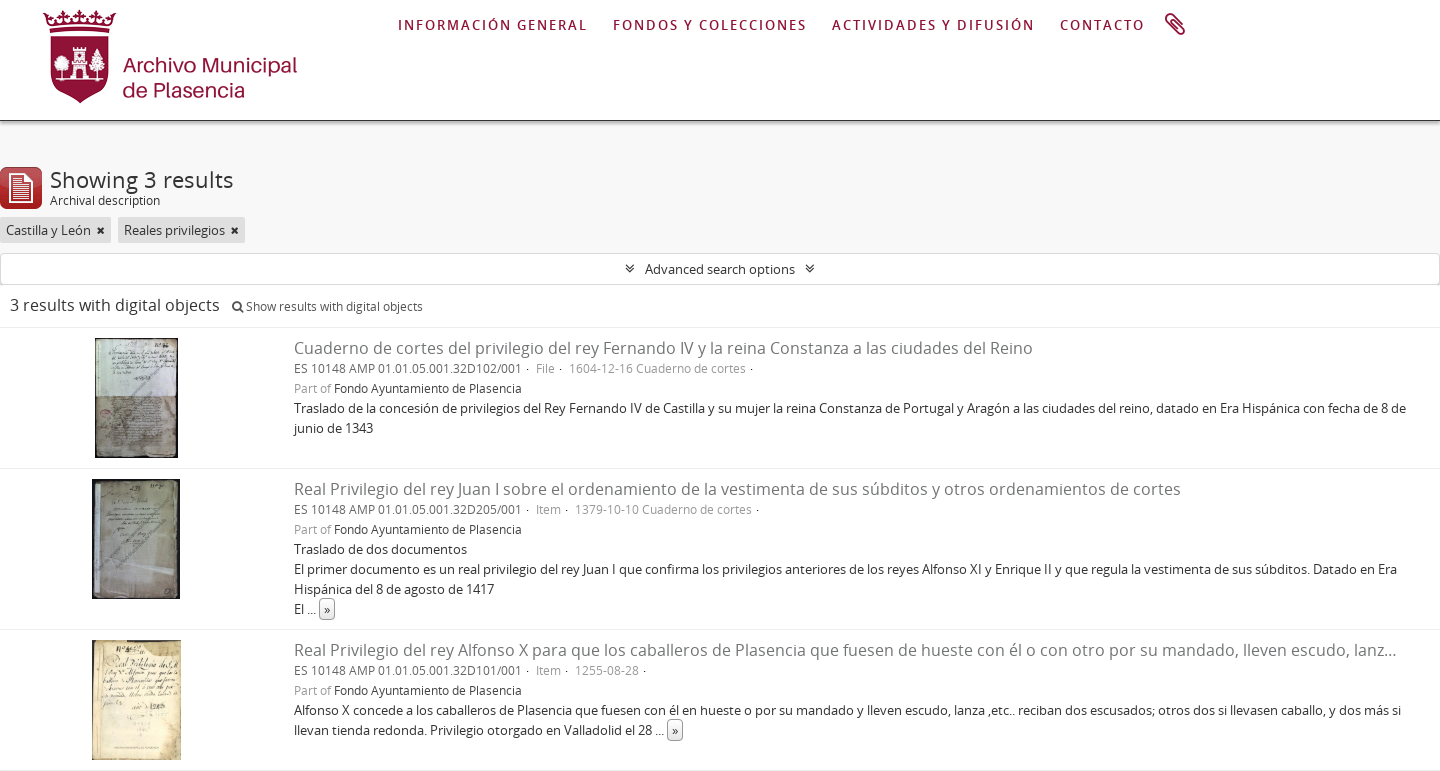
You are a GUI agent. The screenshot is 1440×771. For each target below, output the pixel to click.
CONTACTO (1102, 25)
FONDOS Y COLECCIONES (710, 25)
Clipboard (1175, 25)
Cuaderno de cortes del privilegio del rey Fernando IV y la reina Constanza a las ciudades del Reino (663, 348)
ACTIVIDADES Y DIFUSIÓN (933, 25)
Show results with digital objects (327, 306)
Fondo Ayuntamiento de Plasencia (428, 388)
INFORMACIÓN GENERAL (493, 25)
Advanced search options (720, 269)
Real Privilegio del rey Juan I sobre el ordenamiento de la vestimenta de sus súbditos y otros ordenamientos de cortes (737, 489)
